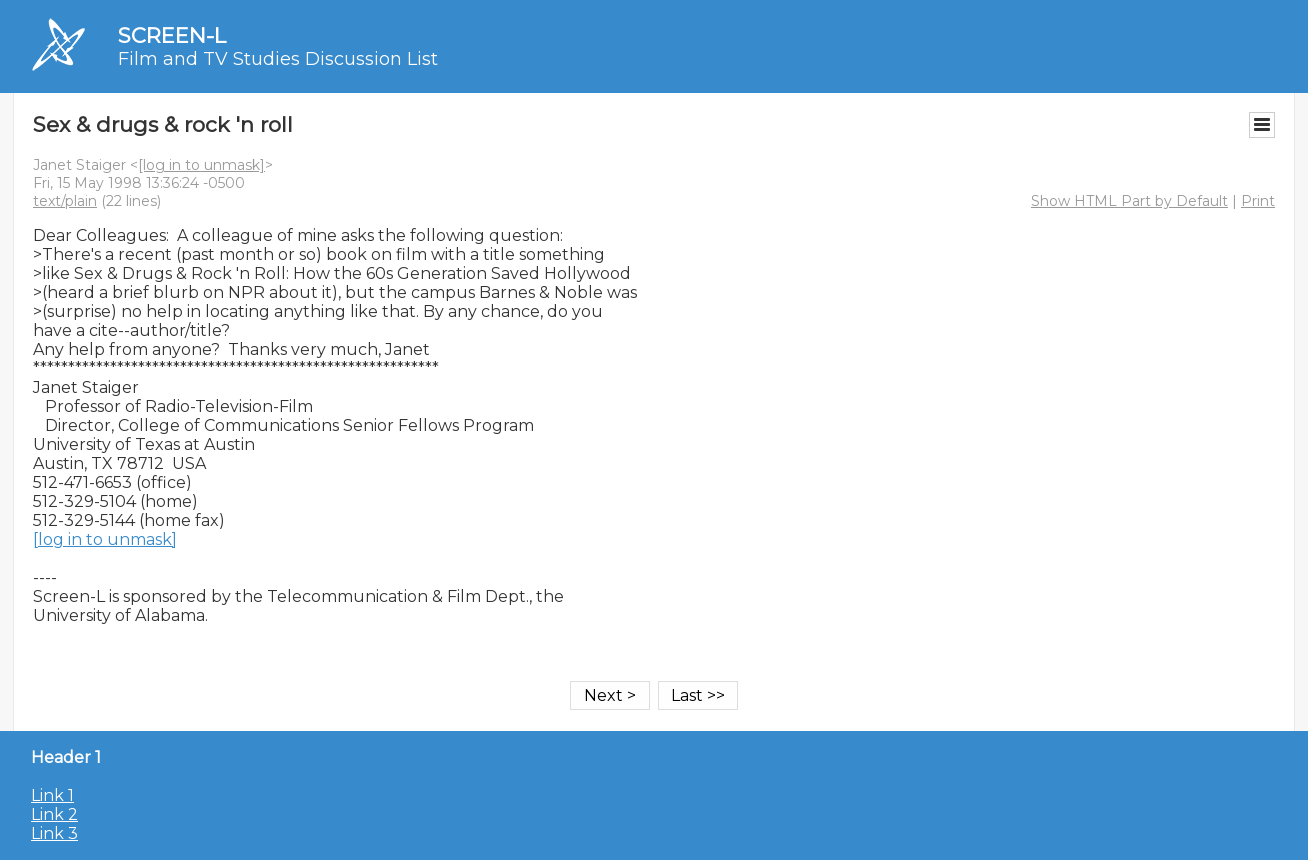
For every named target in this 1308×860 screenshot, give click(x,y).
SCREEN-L (172, 35)
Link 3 (54, 833)
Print (1258, 201)
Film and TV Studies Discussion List (278, 59)
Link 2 (54, 814)
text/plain (65, 201)
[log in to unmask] (201, 165)
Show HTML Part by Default (1129, 201)
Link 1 (52, 795)
